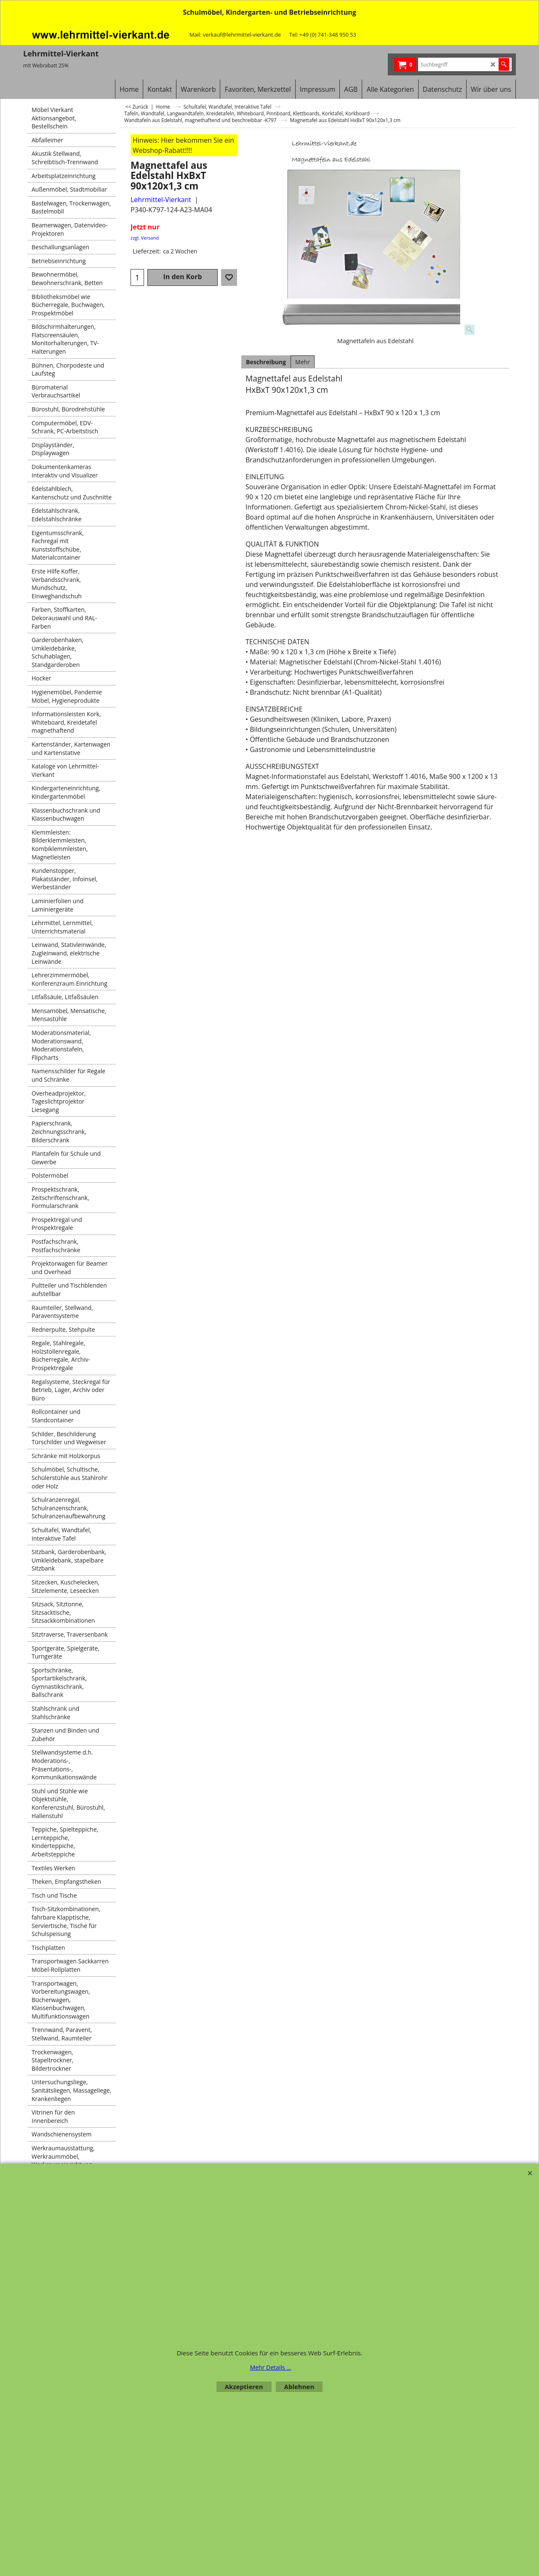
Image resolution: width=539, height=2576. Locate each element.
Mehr (302, 362)
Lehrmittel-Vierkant (161, 199)
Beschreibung (266, 362)
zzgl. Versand (145, 238)
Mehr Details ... (270, 2367)
